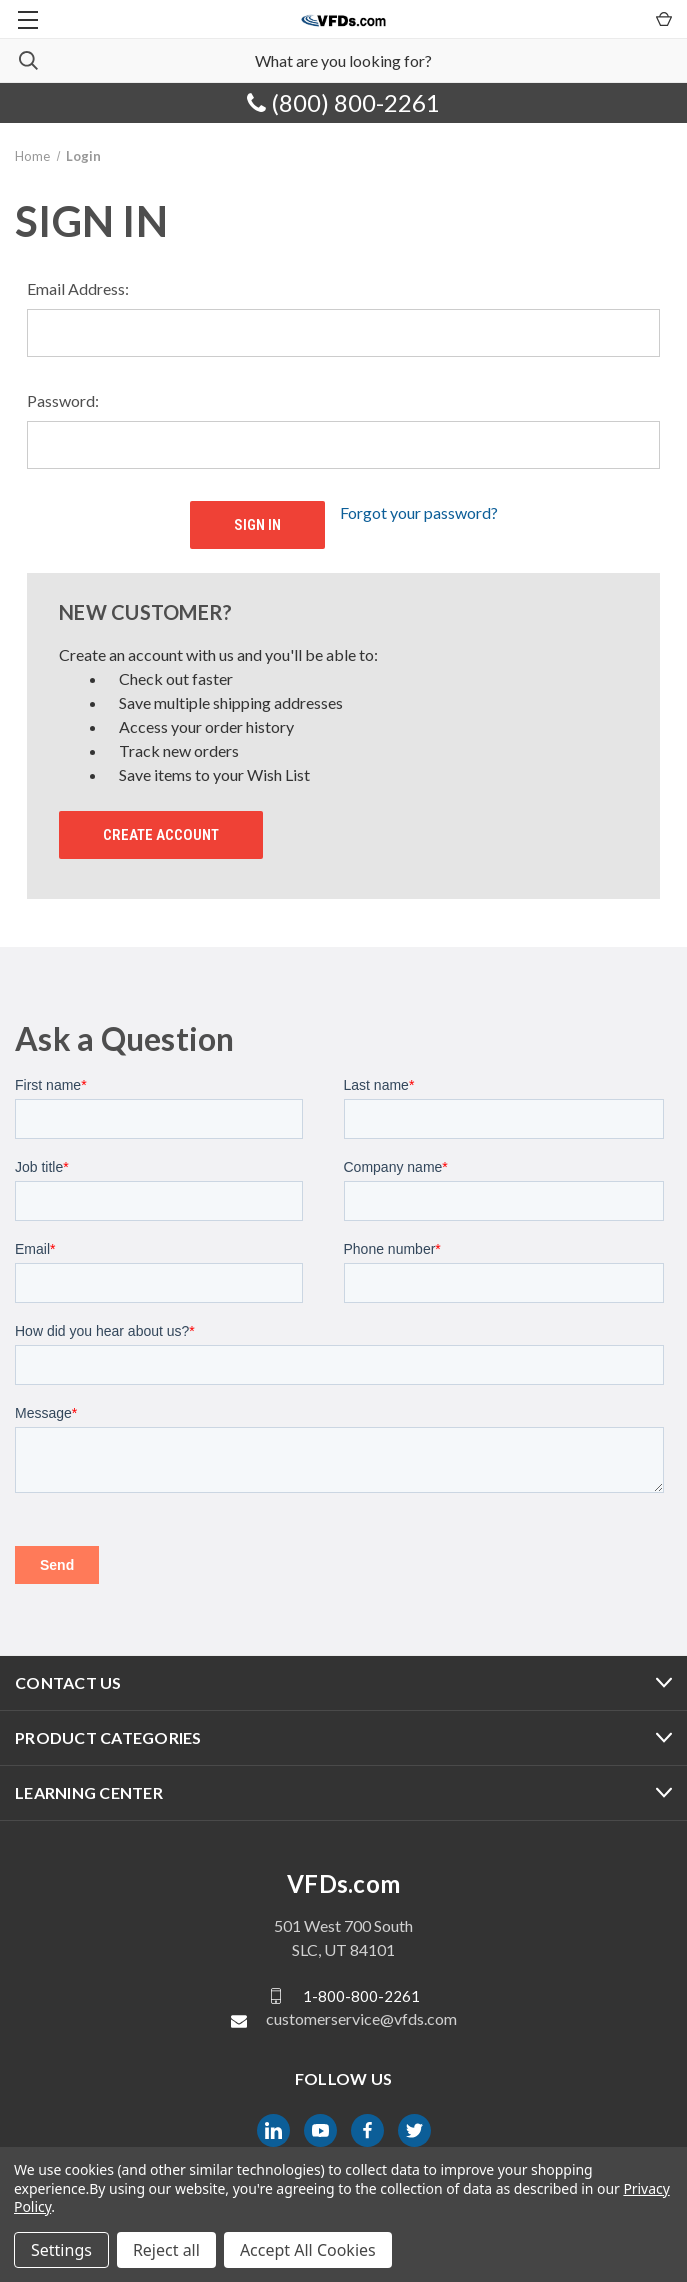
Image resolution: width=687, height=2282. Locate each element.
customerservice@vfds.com (361, 2018)
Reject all (166, 2250)
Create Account (161, 835)
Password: (63, 400)
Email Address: (78, 288)
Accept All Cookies (308, 2250)
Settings (61, 2250)
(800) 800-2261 (343, 102)
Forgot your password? (419, 512)
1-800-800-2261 (361, 1996)
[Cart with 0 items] (662, 18)
